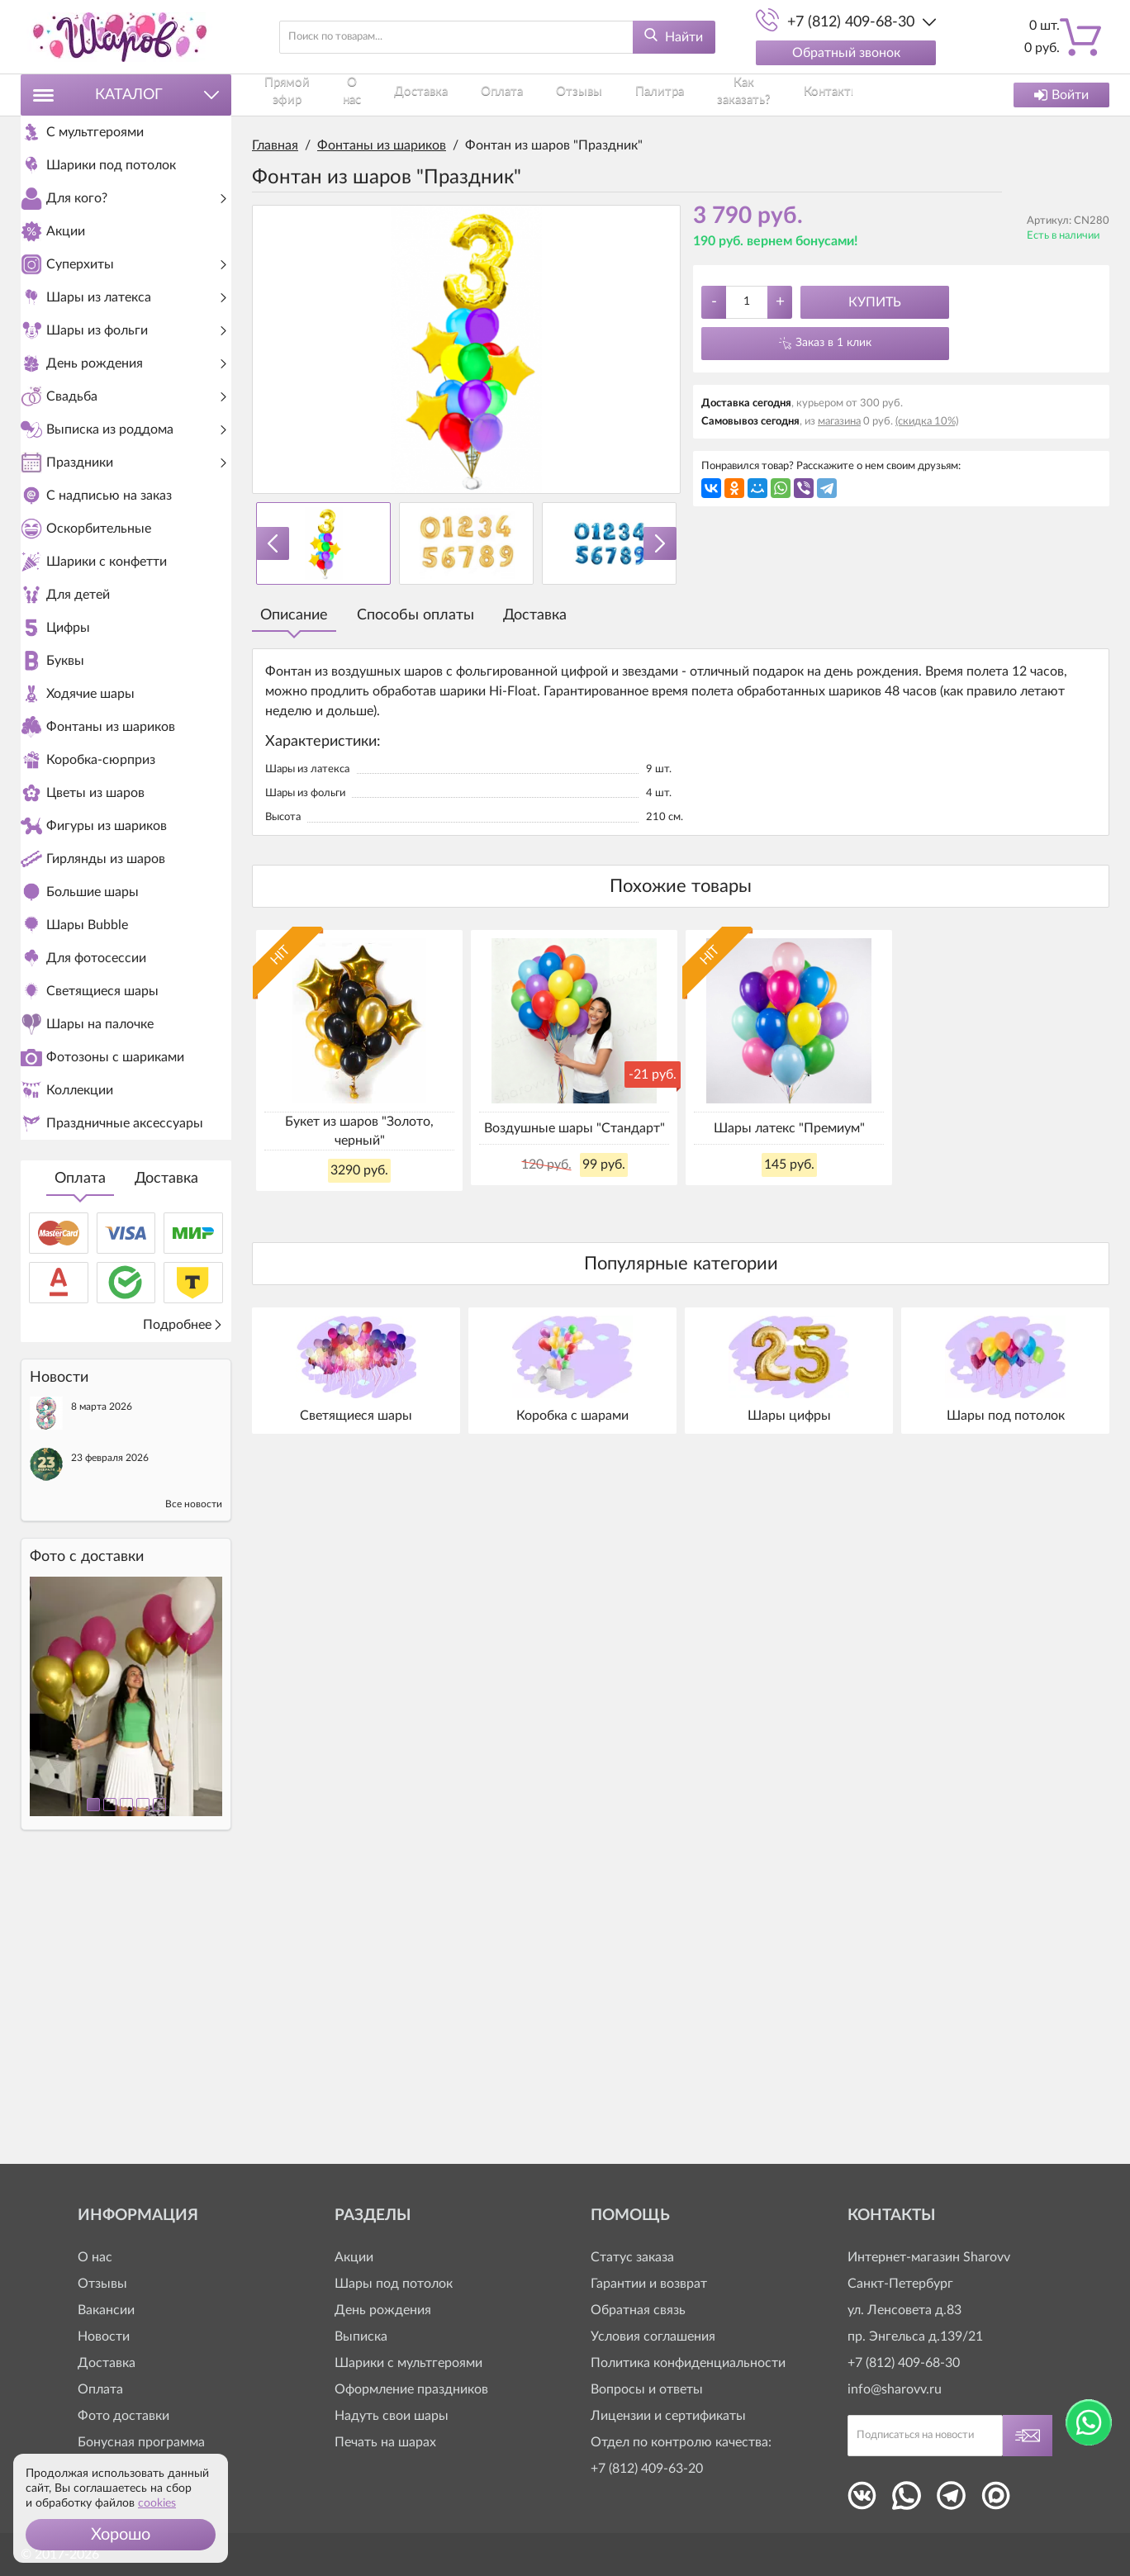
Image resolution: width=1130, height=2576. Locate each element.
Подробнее (183, 1606)
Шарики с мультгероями (408, 2363)
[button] (121, 2534)
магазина (839, 421)
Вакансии (106, 2310)
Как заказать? (714, 94)
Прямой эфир (291, 94)
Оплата (80, 1460)
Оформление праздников (411, 2389)
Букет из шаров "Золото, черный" (359, 1130)
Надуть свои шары (392, 2415)
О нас (366, 94)
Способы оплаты (415, 615)
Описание (294, 615)
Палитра (630, 94)
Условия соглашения (653, 2336)
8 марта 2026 (101, 1688)
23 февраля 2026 (110, 1739)
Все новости (193, 1786)
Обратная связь (638, 2310)
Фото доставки (123, 2415)
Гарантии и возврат (649, 2283)
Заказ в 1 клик (833, 343)
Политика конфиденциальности (688, 2363)
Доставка (166, 1460)
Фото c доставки (87, 1838)
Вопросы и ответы (647, 2389)
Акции (354, 2257)
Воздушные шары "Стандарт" (574, 1128)
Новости (104, 2336)
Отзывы (562, 94)
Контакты (802, 94)
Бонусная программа (141, 2442)
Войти (1061, 95)
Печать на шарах (385, 2442)
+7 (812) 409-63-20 (647, 2468)
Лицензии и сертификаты (668, 2415)
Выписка (361, 2336)
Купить (874, 302)
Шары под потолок (394, 2283)
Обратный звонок (846, 52)
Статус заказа (632, 2257)
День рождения (383, 2310)
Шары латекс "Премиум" (789, 1128)
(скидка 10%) (926, 421)
